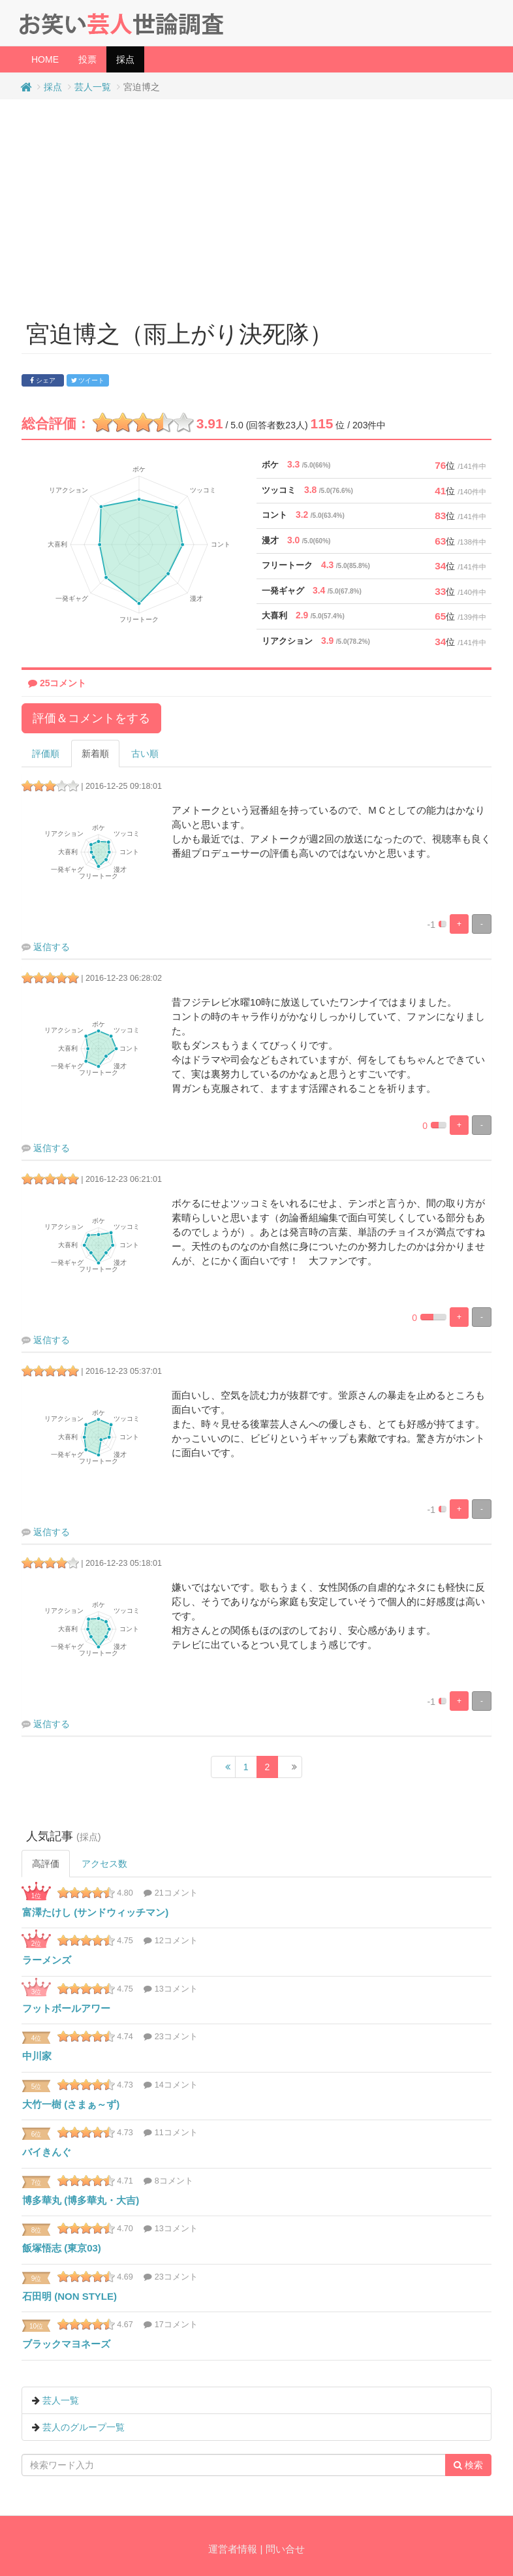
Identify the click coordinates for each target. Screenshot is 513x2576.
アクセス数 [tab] (104, 1863)
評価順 (45, 753)
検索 (468, 2465)
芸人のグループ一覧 (83, 2427)
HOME (45, 59)
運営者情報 (232, 2548)
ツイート (88, 380)
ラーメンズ (46, 1959)
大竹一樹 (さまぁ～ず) (70, 2104)
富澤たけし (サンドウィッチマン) (95, 1912)
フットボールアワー (66, 2008)
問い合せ (285, 2548)
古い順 (145, 753)
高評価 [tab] (45, 1863)
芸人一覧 (92, 87)
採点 (130, 58)
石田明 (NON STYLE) (69, 2296)
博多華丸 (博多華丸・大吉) (80, 2200)
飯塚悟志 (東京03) (61, 2247)
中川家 (37, 2055)
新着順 (95, 753)
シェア (42, 380)
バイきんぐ (46, 2151)
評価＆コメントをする (91, 718)
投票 (87, 59)
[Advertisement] (257, 203)
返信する (51, 947)
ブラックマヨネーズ (66, 2343)
